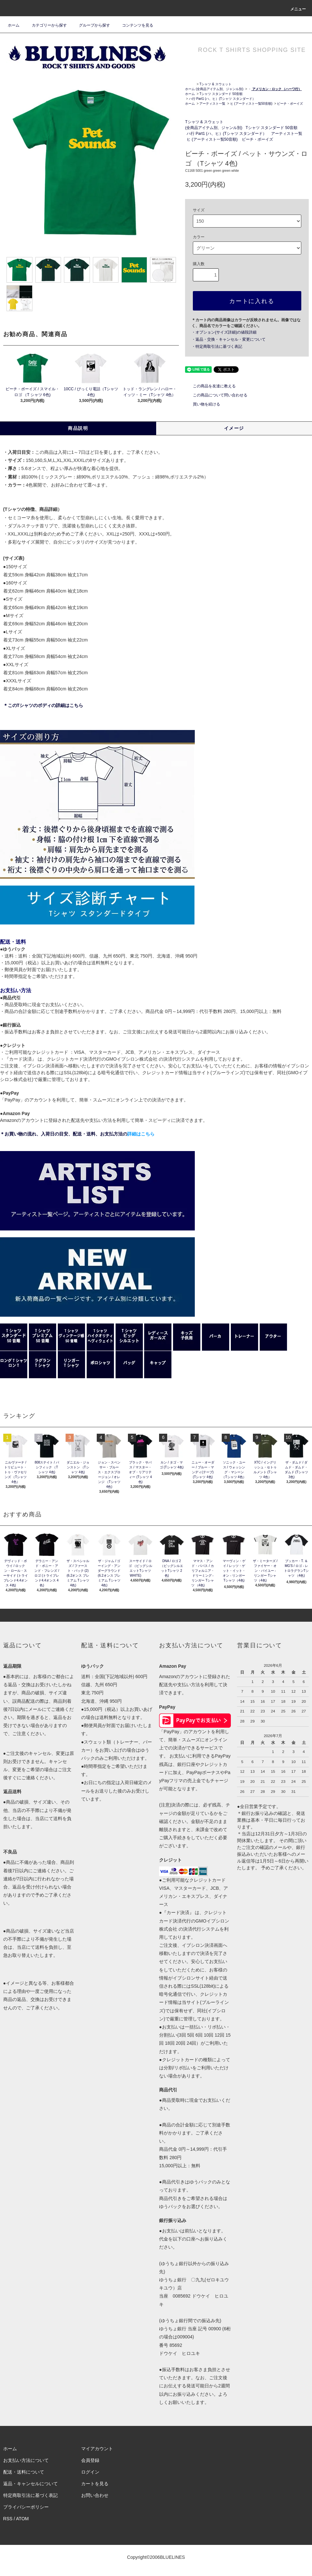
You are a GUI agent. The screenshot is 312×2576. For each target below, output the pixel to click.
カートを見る (94, 2483)
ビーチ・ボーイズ (290, 103)
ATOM (22, 2518)
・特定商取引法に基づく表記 (217, 346)
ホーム (13, 25)
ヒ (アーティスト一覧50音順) (251, 103)
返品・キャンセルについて (30, 2483)
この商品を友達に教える (210, 386)
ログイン (90, 2472)
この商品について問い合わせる (216, 395)
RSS (8, 2518)
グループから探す (90, 25)
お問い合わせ (94, 2495)
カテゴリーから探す (45, 25)
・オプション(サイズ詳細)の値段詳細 (224, 332)
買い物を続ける (202, 404)
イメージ (234, 428)
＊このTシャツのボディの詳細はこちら (43, 705)
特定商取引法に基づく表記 (30, 2495)
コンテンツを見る (133, 25)
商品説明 (78, 428)
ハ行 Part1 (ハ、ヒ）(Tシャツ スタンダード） (222, 98)
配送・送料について (23, 2472)
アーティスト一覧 (212, 103)
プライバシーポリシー (26, 2507)
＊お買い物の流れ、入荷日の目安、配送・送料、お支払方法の (77, 1133)
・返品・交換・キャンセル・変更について (229, 339)
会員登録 (90, 2460)
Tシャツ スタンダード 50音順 (221, 94)
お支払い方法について (26, 2460)
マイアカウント (97, 2448)
